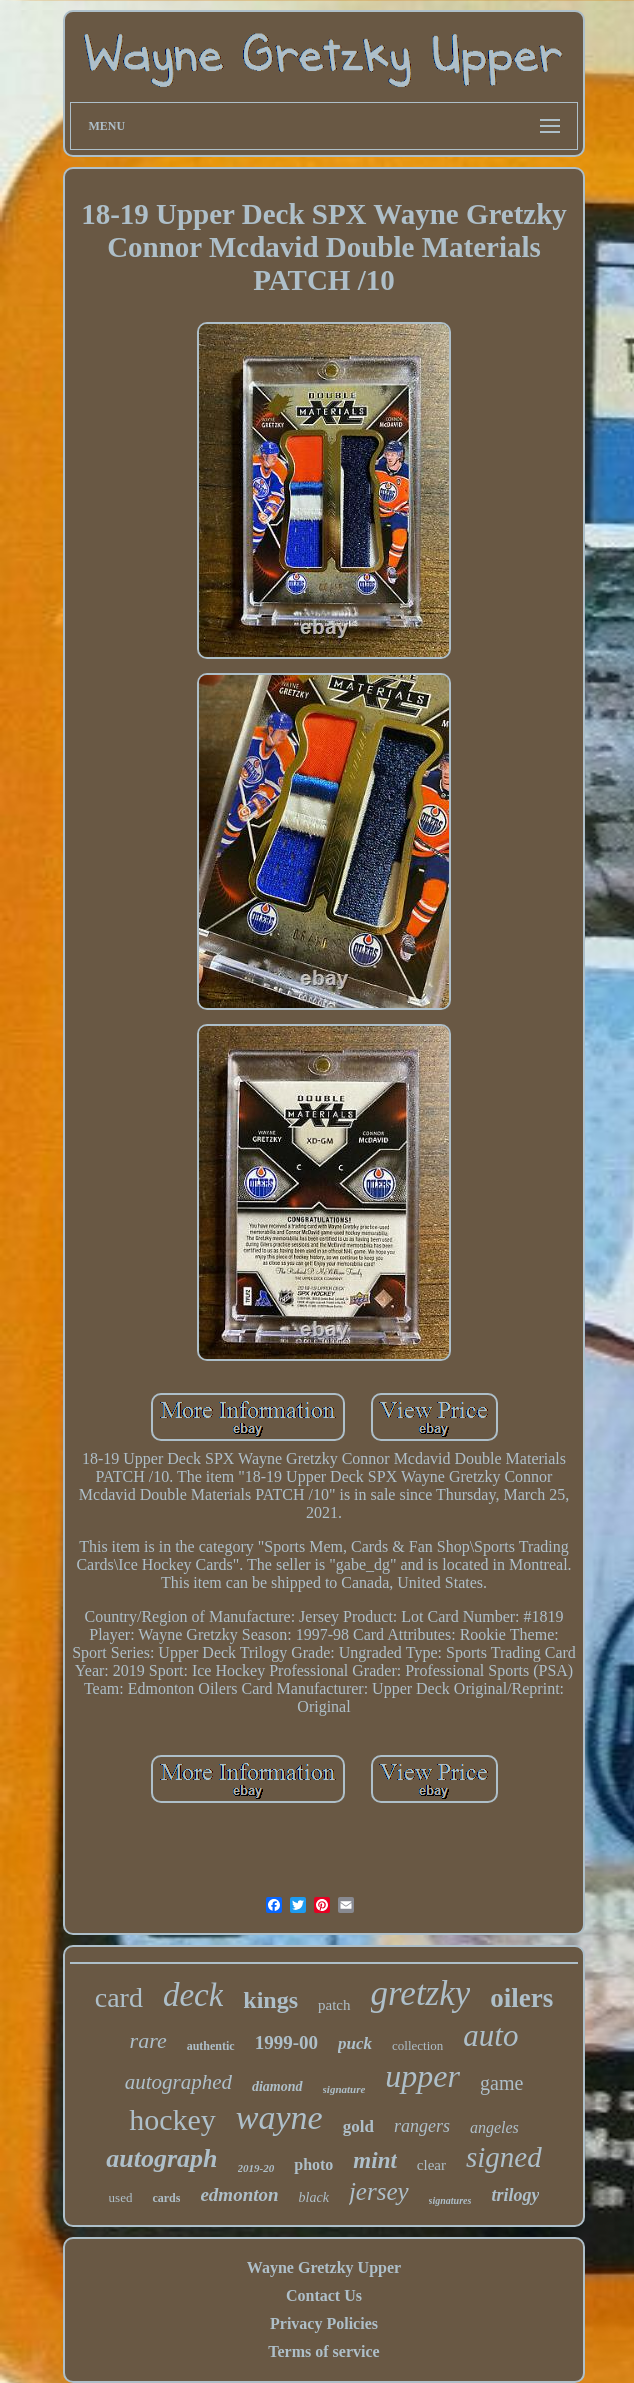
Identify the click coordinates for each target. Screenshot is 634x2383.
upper (422, 2076)
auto (490, 2035)
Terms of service (323, 2351)
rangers (422, 2126)
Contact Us (324, 2295)
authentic (211, 2046)
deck (193, 1995)
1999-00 (286, 2042)
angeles (494, 2127)
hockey (172, 2119)
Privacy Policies (324, 2323)
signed (504, 2157)
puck (355, 2043)
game (501, 2083)
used (121, 2197)
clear (431, 2165)
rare (148, 2040)
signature (344, 2089)
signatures (450, 2200)
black (314, 2197)
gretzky (421, 1993)
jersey (379, 2191)
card (119, 1997)
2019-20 (256, 2168)
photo (313, 2164)
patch (334, 2005)
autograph (161, 2158)
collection (417, 2045)
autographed (178, 2082)
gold (358, 2126)
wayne (279, 2117)
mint (374, 2160)
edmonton (239, 2194)
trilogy (515, 2195)
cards (166, 2198)
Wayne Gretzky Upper (324, 2267)
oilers (521, 1998)
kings (270, 2000)
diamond (277, 2086)
